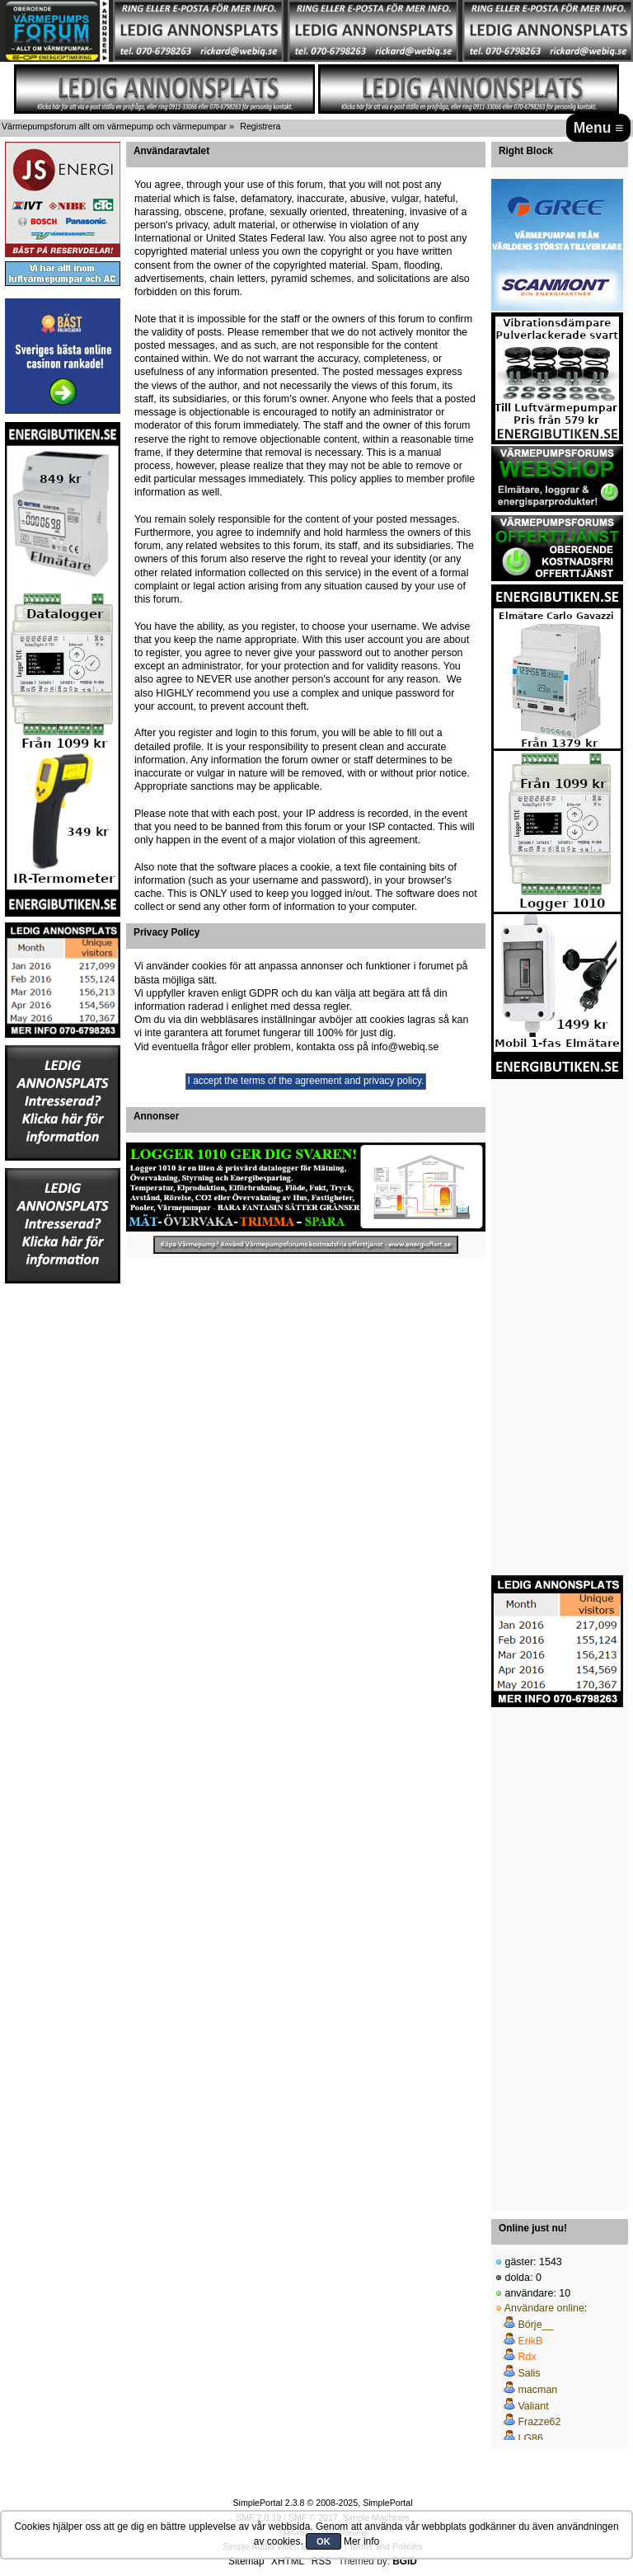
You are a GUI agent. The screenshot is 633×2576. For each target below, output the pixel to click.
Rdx (527, 2357)
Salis (529, 2373)
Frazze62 (539, 2422)
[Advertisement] (62, 1532)
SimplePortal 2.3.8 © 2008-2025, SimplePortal (322, 2503)
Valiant (533, 2406)
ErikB (530, 2341)
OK (323, 2541)
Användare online (544, 2308)
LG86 (530, 2438)
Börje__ (535, 2324)
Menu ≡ (599, 128)
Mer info (361, 2541)
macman (537, 2389)
